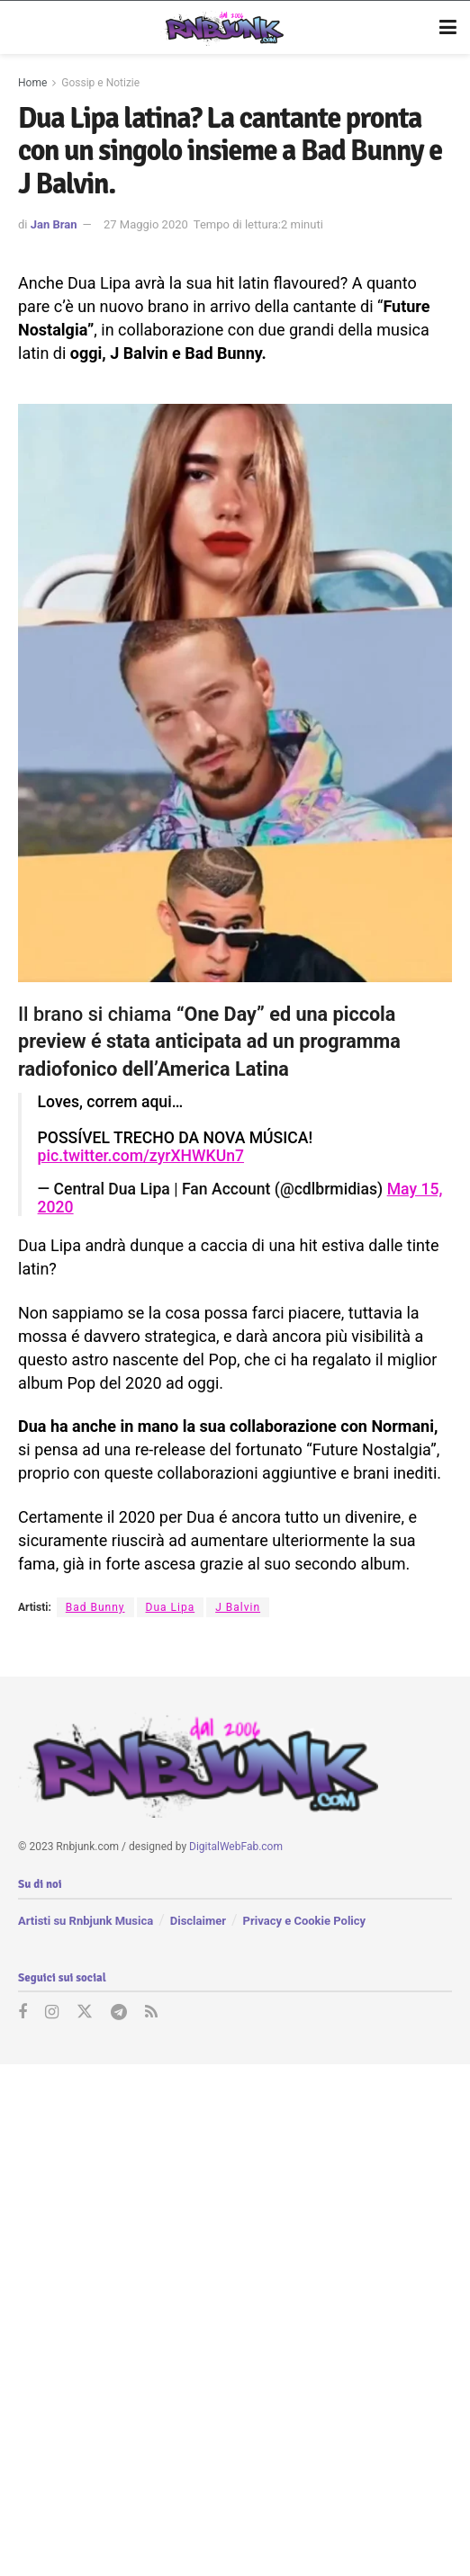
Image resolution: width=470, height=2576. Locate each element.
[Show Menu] (447, 28)
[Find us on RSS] (151, 2013)
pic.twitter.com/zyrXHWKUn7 (141, 1156)
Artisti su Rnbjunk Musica (85, 1921)
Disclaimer (198, 1921)
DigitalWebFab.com (236, 1846)
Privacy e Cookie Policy (304, 1921)
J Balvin (237, 1607)
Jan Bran (54, 224)
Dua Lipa (170, 1607)
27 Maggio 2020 (146, 224)
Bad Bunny (95, 1607)
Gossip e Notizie (100, 82)
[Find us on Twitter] (85, 2013)
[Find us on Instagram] (52, 2013)
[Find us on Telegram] (119, 2013)
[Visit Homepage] (222, 28)
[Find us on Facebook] (22, 2013)
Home (32, 82)
